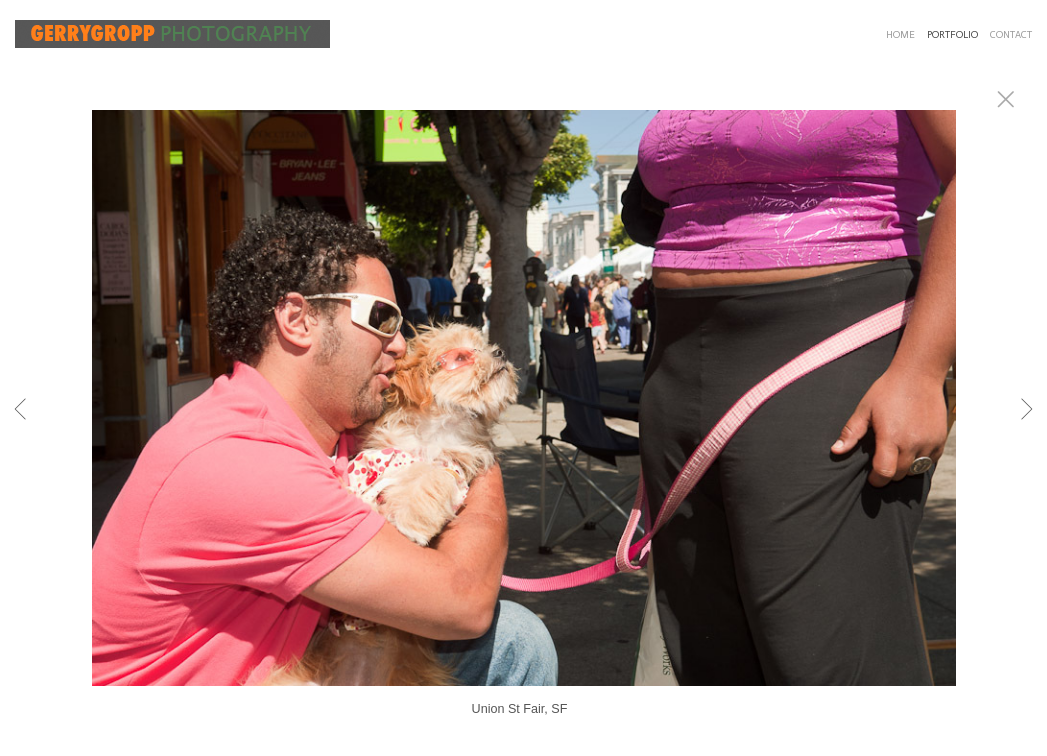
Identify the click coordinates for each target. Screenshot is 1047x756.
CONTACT (1011, 35)
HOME (900, 35)
